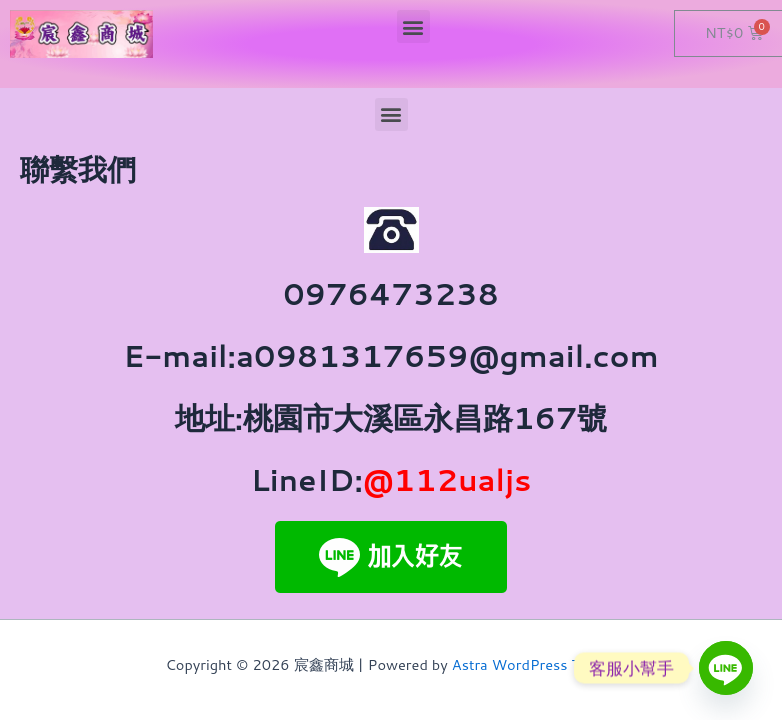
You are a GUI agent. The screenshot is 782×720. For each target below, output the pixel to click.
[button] (413, 26)
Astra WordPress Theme (534, 664)
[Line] (726, 668)
